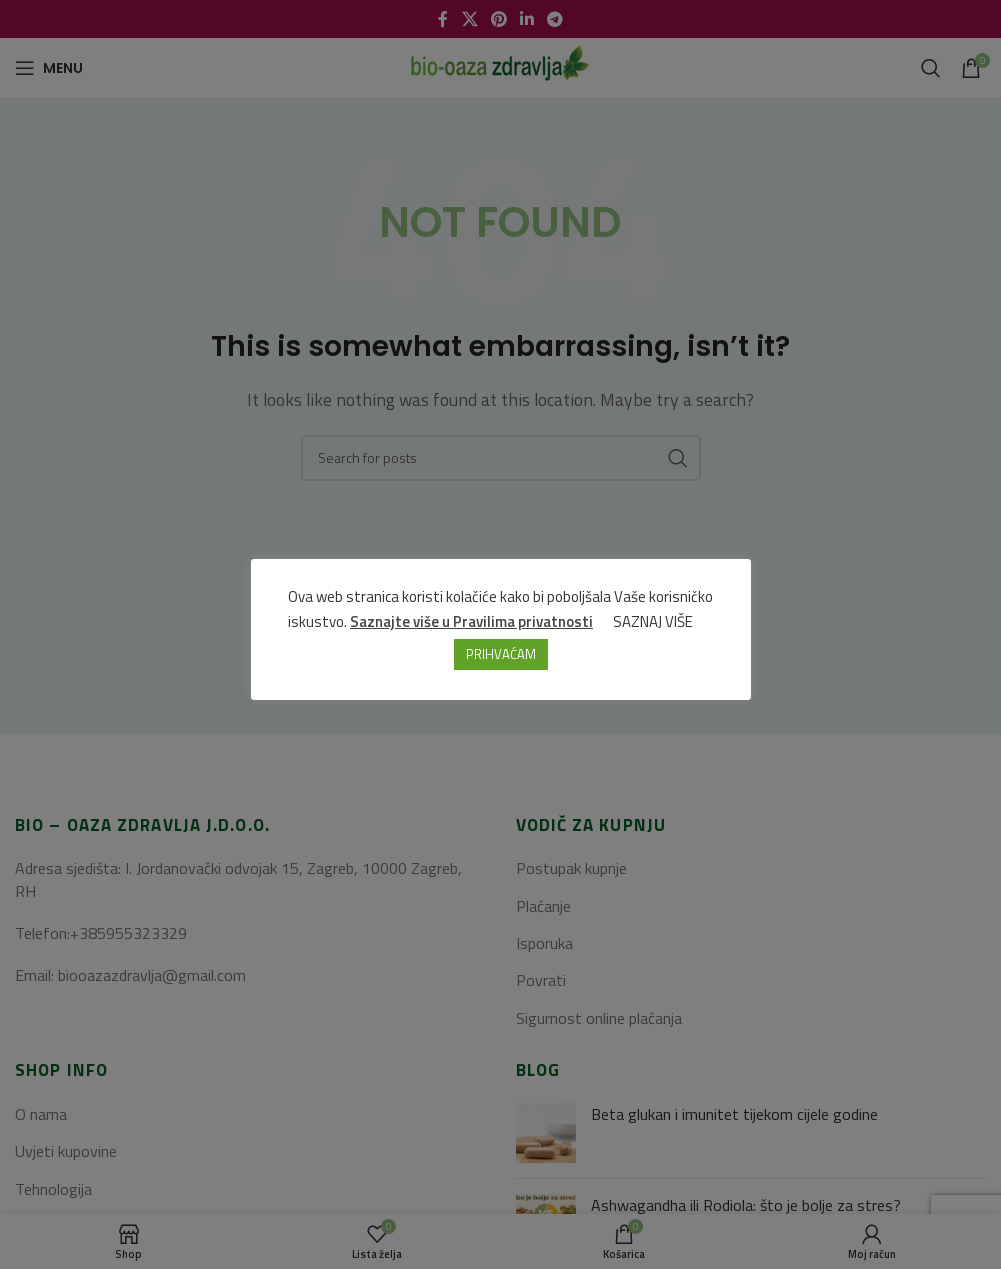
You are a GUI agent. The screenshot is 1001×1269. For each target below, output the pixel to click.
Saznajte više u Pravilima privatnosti (471, 621)
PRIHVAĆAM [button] (501, 654)
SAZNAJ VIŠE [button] (653, 621)
